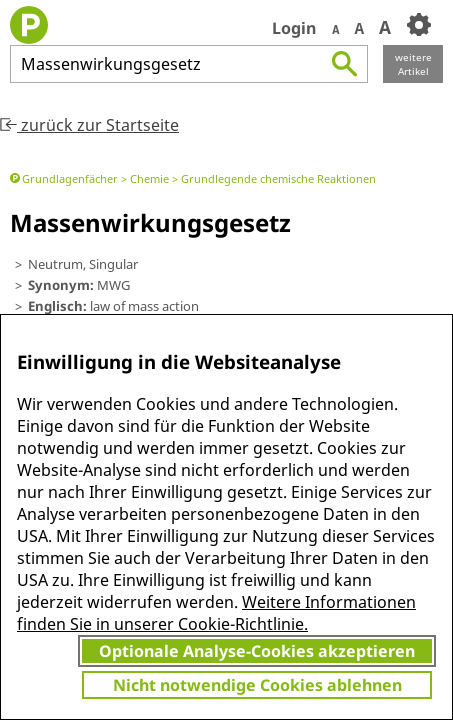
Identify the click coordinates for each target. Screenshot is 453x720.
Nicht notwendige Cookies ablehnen (257, 685)
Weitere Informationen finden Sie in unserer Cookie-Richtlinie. (216, 613)
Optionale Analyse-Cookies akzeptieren (257, 651)
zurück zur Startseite (89, 125)
